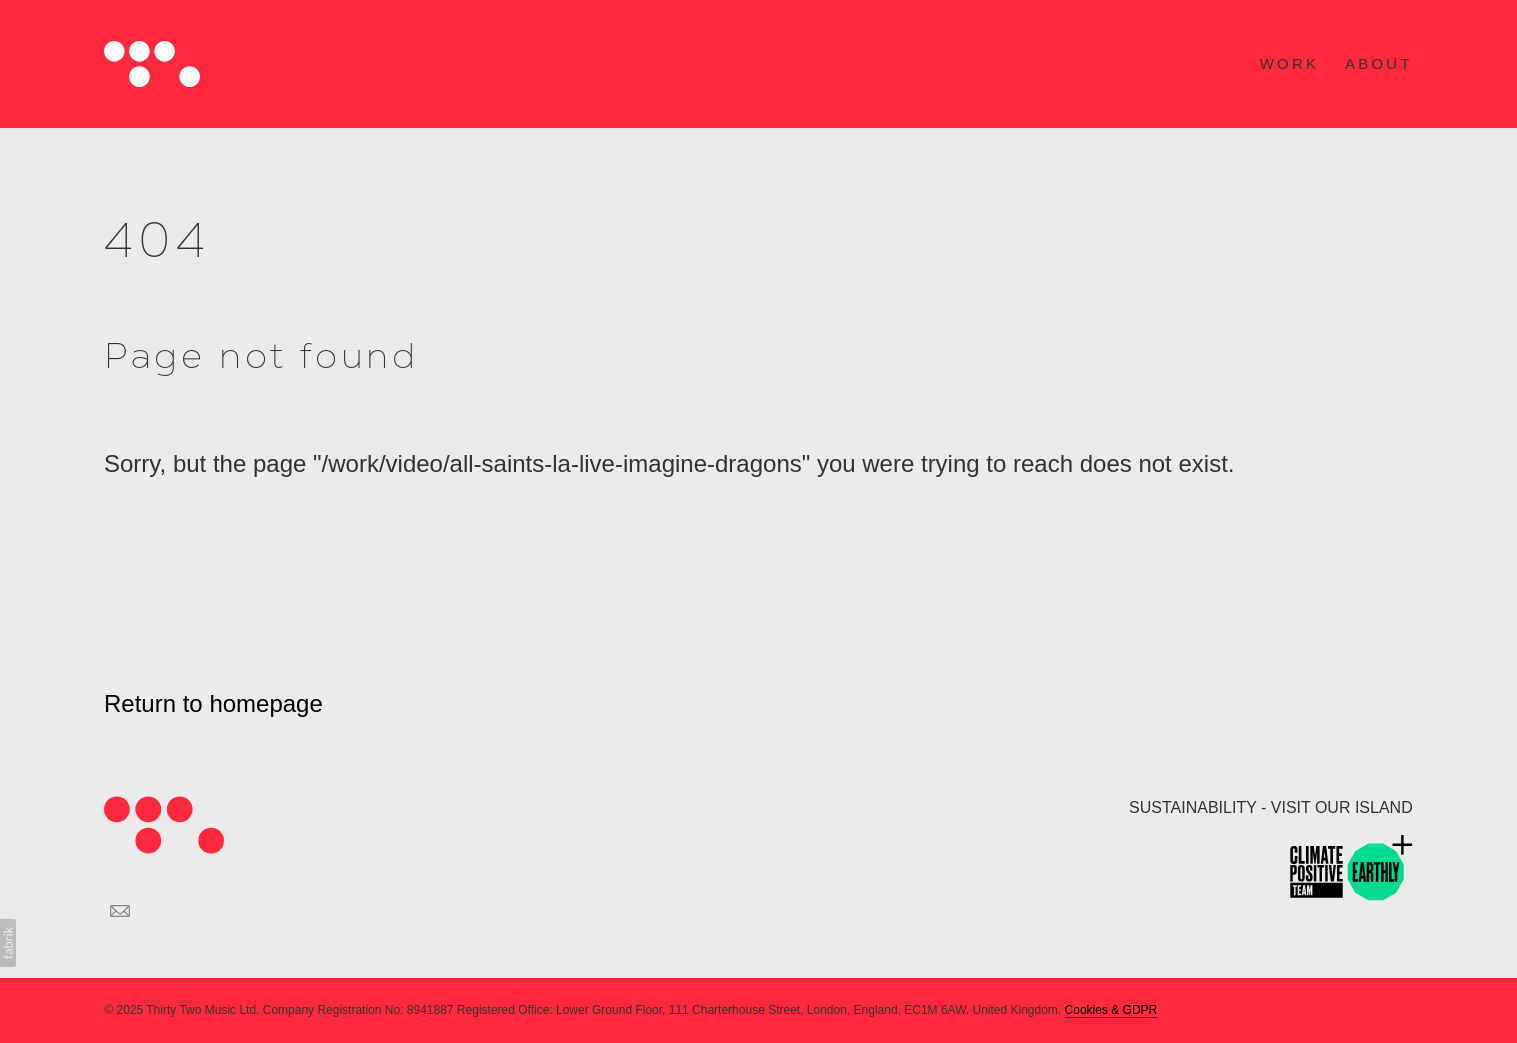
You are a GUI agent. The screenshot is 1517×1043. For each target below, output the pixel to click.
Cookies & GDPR (1111, 1010)
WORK (1289, 63)
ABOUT (1379, 63)
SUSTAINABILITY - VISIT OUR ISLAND (1271, 807)
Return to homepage (213, 703)
